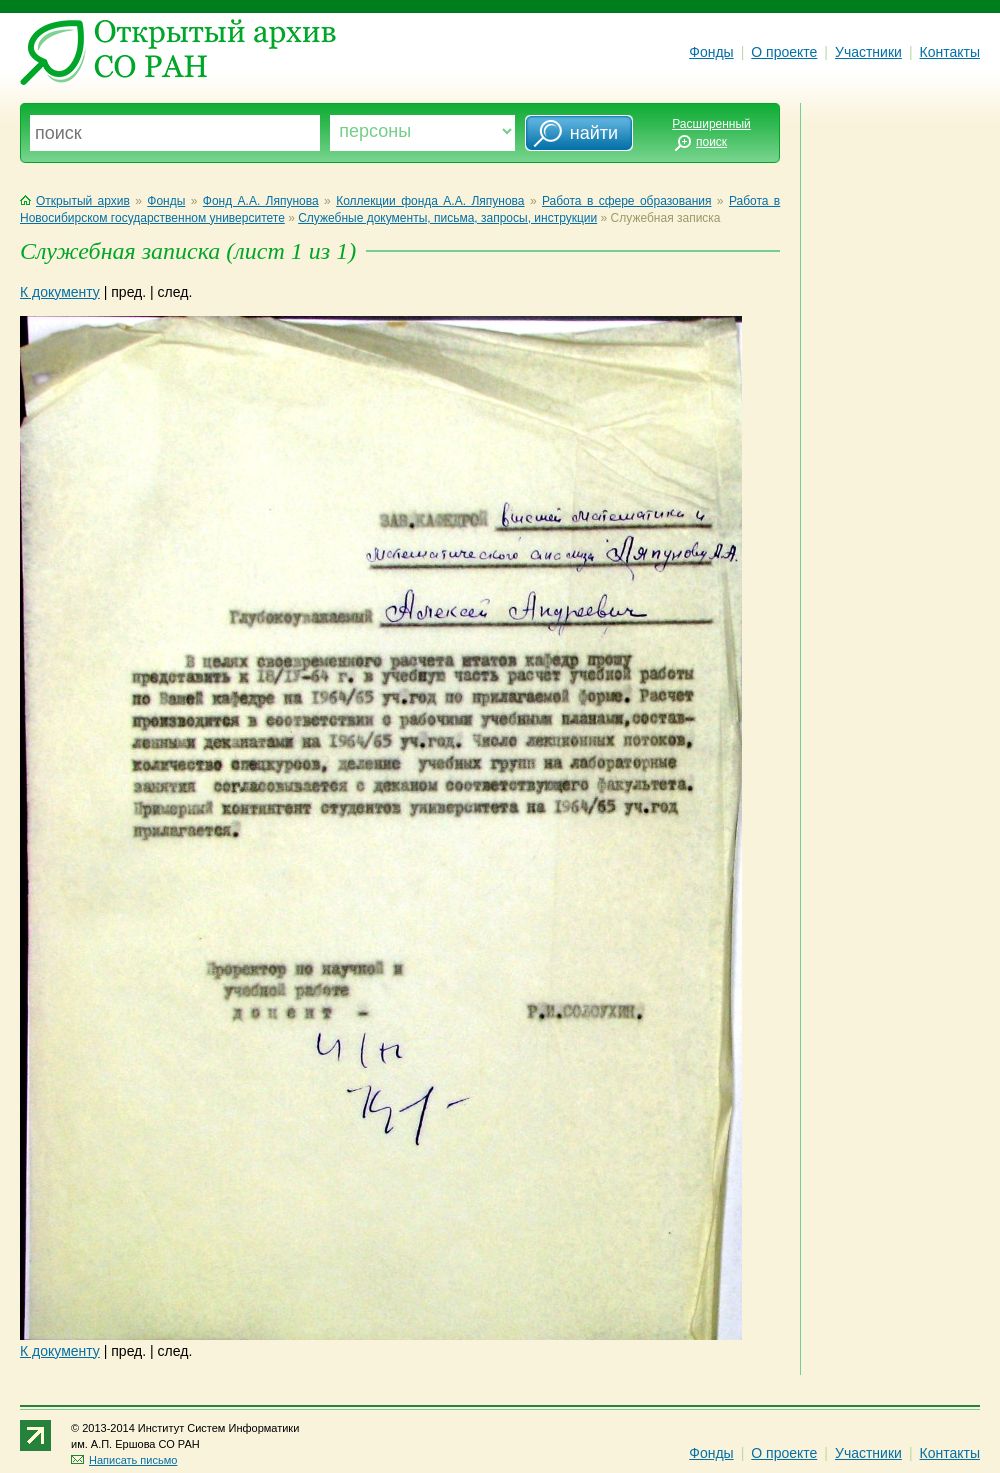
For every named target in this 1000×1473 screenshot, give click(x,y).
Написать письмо (124, 1460)
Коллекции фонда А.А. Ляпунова (430, 201)
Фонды (711, 52)
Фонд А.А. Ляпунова (261, 201)
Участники (868, 52)
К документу (60, 292)
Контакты (950, 52)
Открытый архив (75, 201)
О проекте (784, 52)
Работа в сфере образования (627, 201)
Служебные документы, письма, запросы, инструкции (447, 218)
